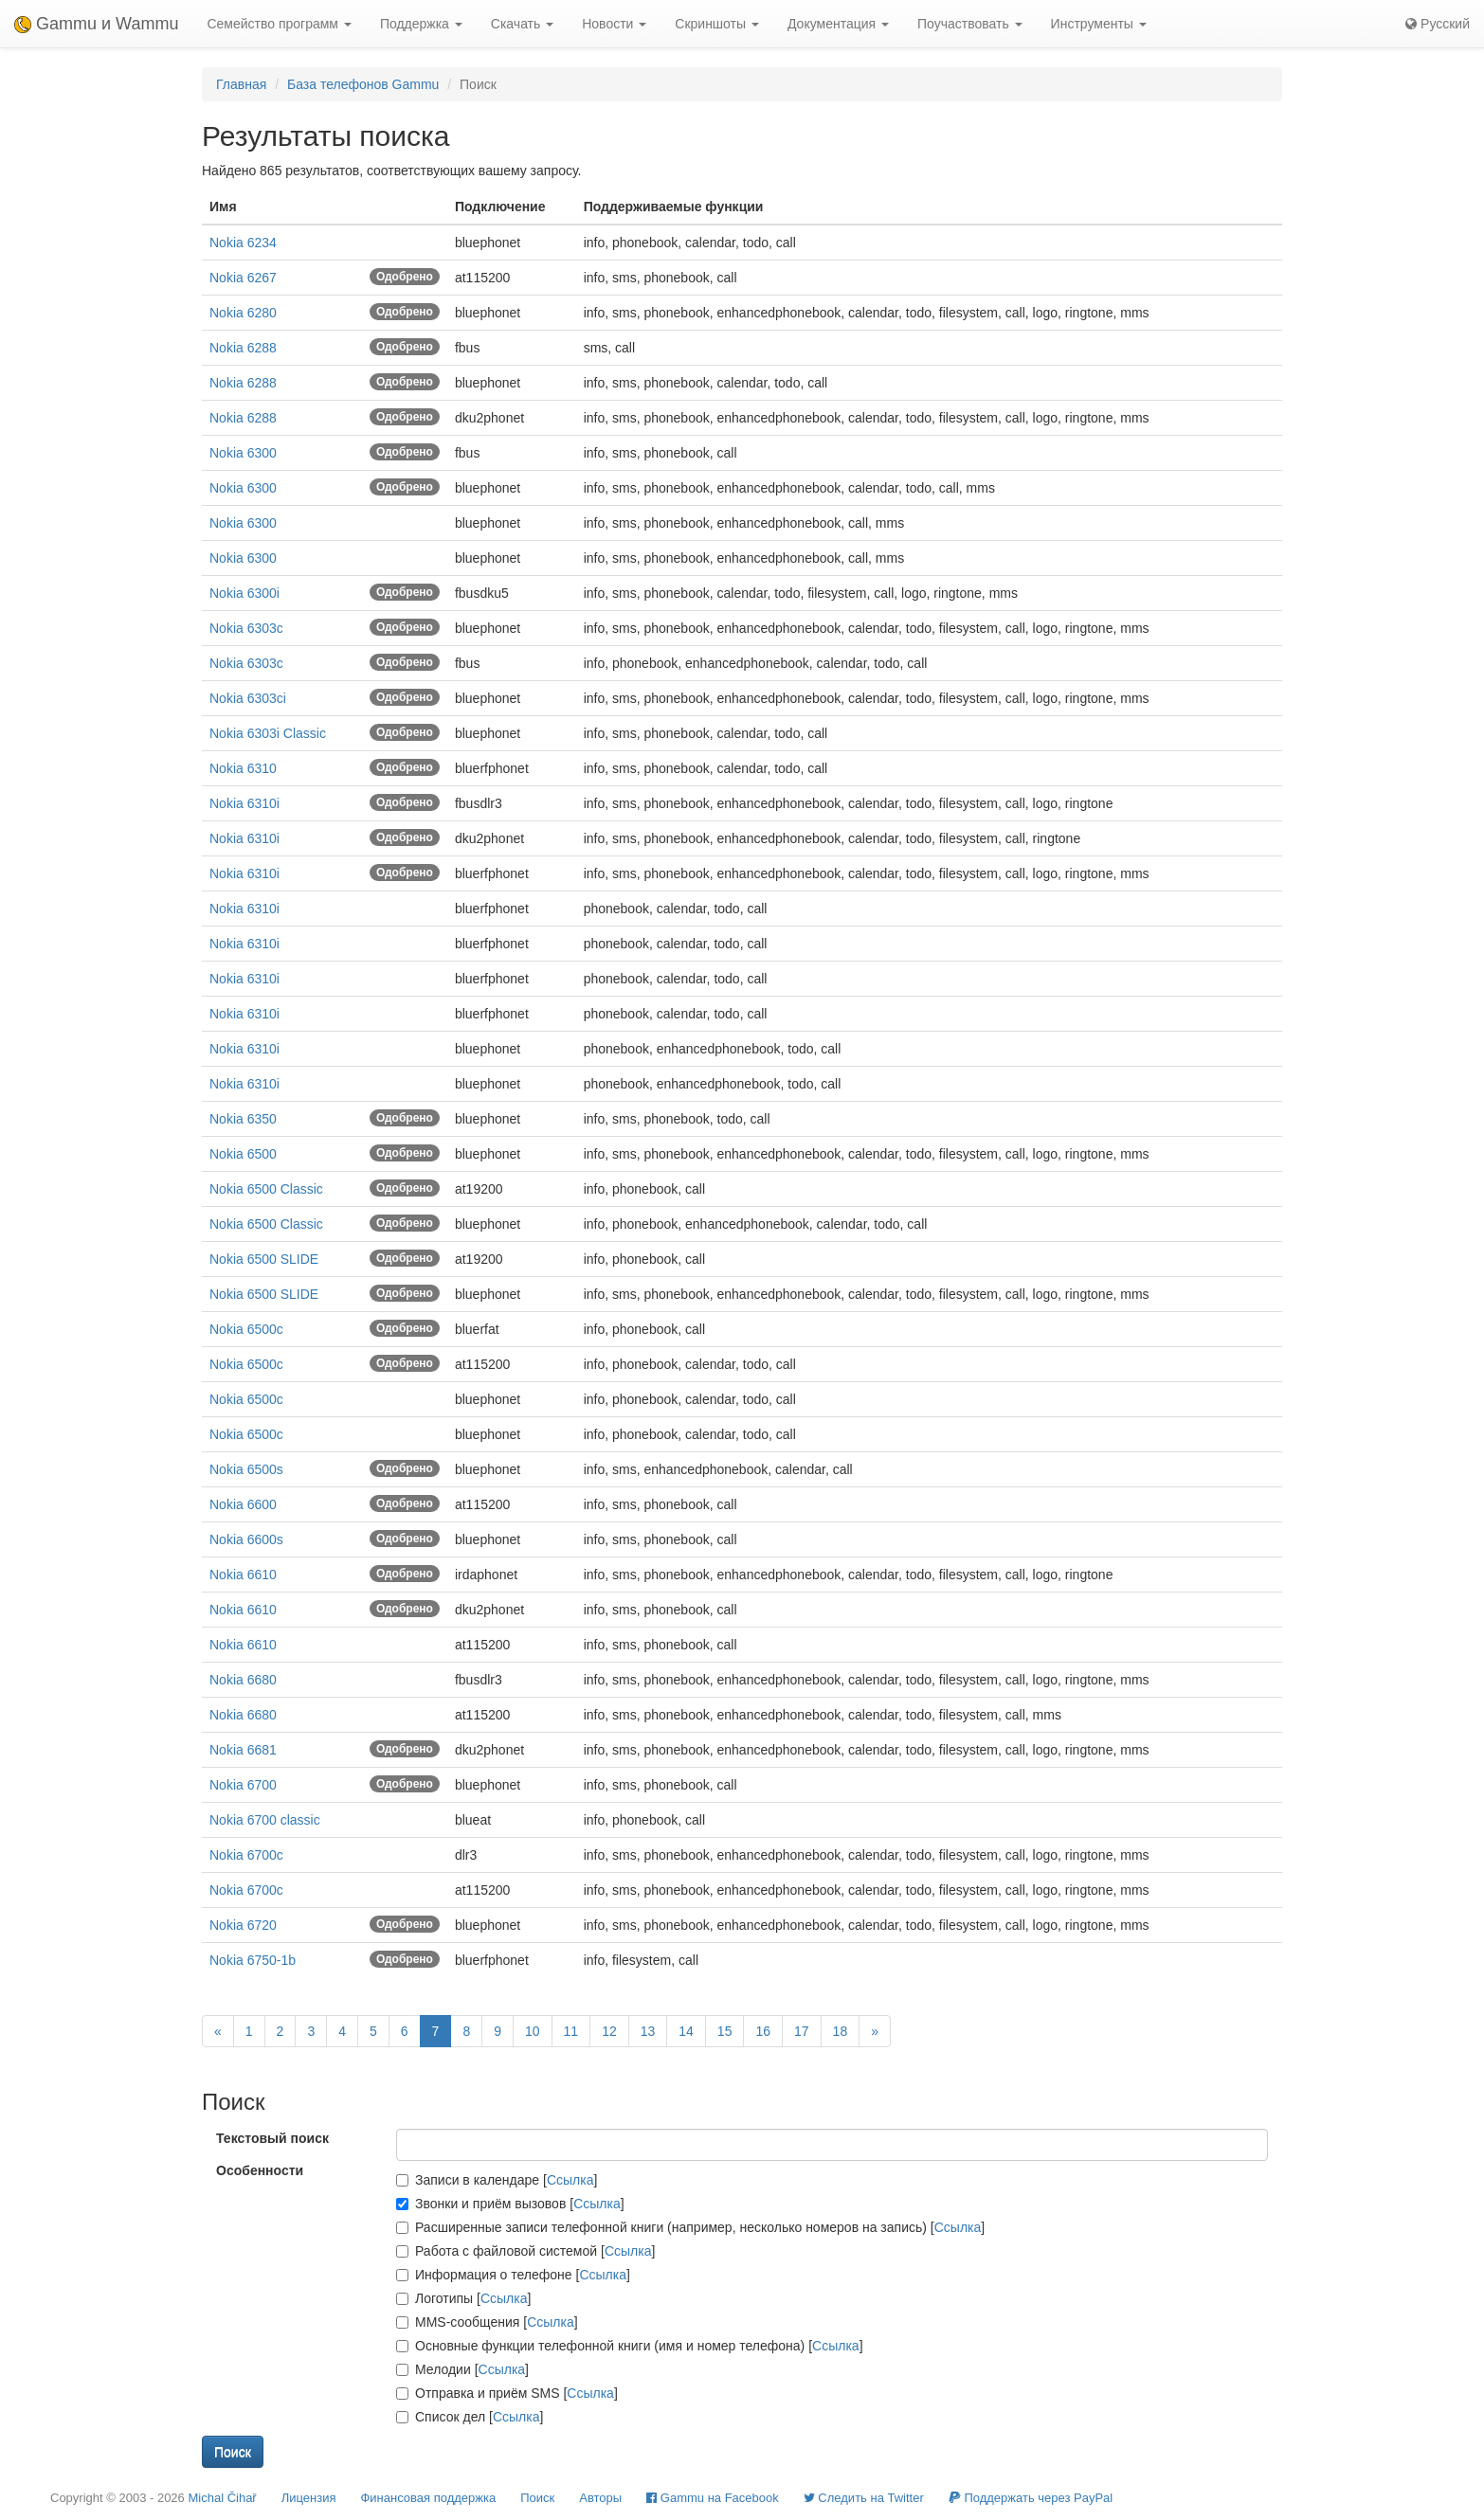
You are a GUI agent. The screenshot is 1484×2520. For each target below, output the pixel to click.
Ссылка (570, 2179)
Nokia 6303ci (247, 698)
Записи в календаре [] (496, 2179)
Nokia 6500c (246, 1329)
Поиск (537, 2498)
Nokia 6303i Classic (267, 733)
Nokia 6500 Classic (266, 1189)
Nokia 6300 (243, 452)
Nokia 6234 (243, 242)
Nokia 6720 (243, 1925)
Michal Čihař (222, 2498)
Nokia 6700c (246, 1855)
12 (609, 2031)
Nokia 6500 (243, 1153)
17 (801, 2031)
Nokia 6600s (246, 1539)
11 (571, 2031)
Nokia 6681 (243, 1749)
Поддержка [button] (421, 23)
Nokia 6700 (243, 1784)
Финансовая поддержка (428, 2498)
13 (648, 2031)
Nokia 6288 (243, 347)
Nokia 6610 (243, 1574)
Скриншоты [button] (717, 23)
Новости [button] (614, 23)
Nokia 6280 (243, 312)
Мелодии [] (462, 2369)
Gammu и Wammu (96, 23)
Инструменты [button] (1099, 23)
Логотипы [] (463, 2298)
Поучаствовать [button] (970, 23)
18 (840, 2031)
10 (532, 2031)
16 (762, 2031)
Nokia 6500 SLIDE (263, 1259)
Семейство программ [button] (279, 23)
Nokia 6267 (243, 277)
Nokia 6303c (246, 628)
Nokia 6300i (244, 593)
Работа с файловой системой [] (525, 2251)
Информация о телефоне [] (513, 2274)
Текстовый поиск (272, 2138)
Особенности (259, 2170)
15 (725, 2031)
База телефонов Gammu (363, 84)
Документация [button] (838, 23)
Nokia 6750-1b (252, 1960)
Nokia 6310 (243, 768)
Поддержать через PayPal (1031, 2498)
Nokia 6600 (243, 1504)
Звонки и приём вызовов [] (510, 2203)
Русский (1437, 23)
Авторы (600, 2498)
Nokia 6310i (244, 803)
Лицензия (308, 2498)
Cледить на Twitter (864, 2498)
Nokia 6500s (246, 1469)
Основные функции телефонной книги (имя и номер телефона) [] (629, 2345)
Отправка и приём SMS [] (507, 2393)
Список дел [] (469, 2416)
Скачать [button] (522, 23)
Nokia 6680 (243, 1679)
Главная (241, 84)
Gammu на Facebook (712, 2498)
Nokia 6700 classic (264, 1819)
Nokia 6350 (243, 1118)
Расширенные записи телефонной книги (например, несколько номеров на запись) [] (690, 2227)
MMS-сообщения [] (487, 2322)
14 (686, 2031)
